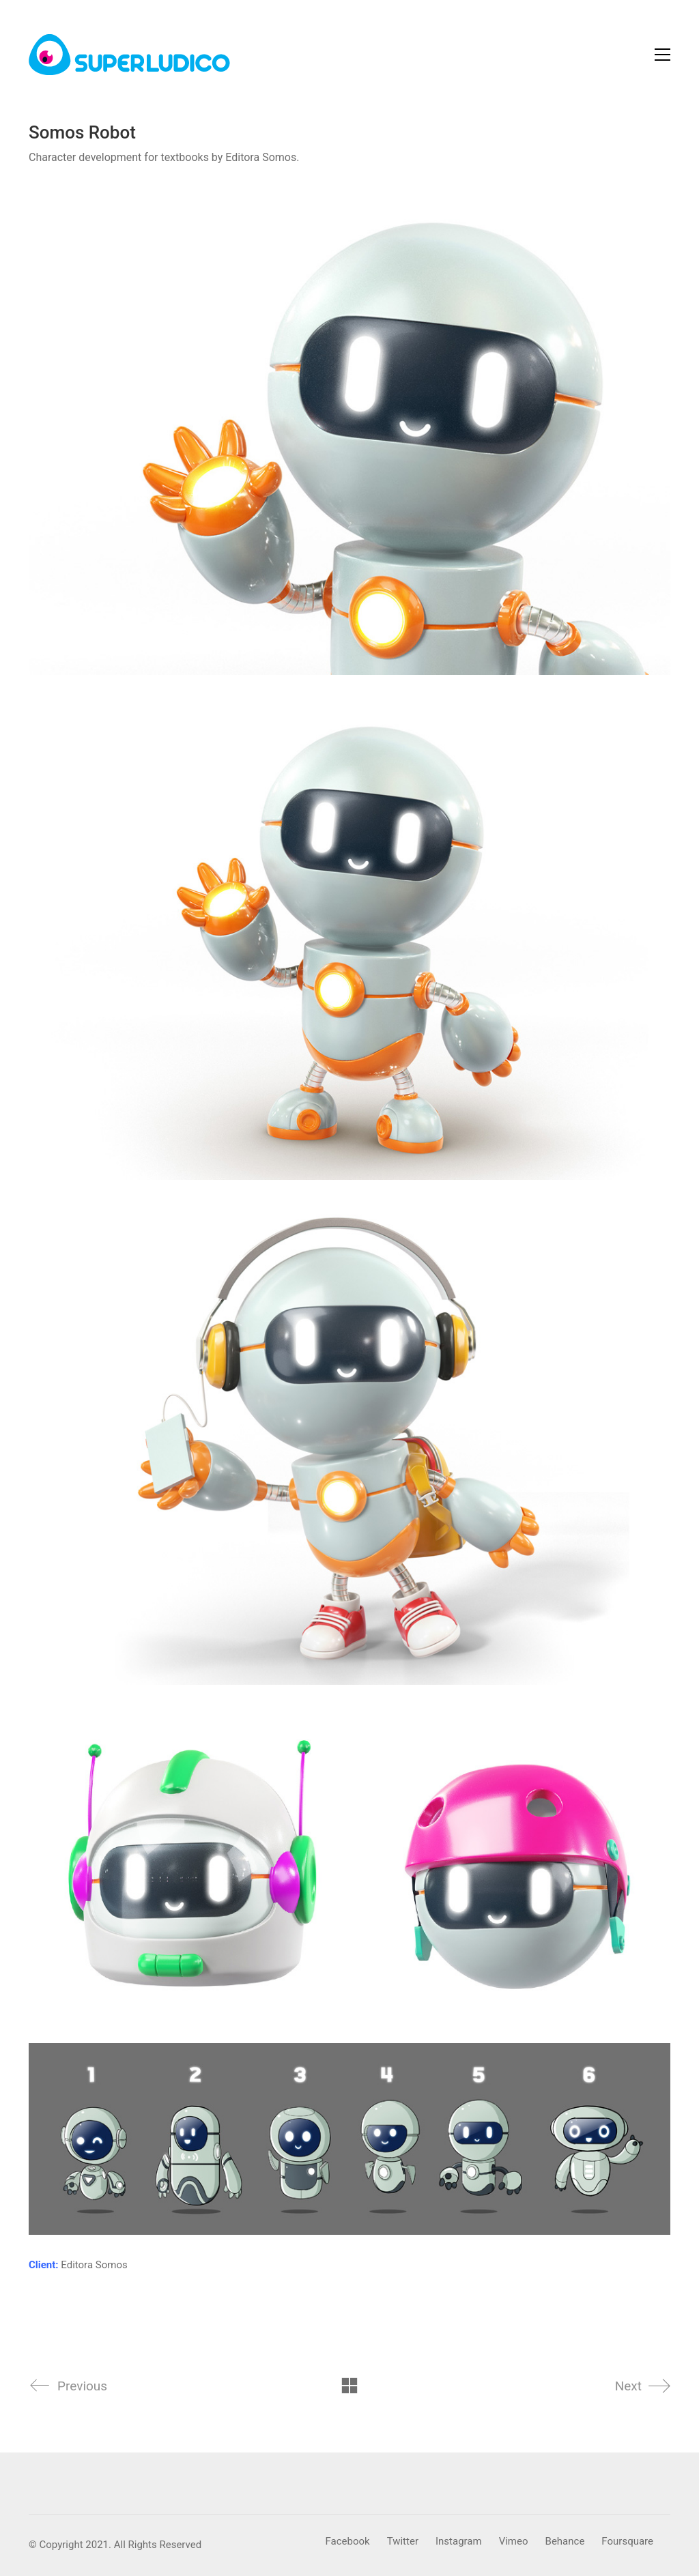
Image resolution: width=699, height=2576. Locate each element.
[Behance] (565, 2542)
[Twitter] (402, 2542)
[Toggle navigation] (662, 54)
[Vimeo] (513, 2542)
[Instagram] (459, 2542)
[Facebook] (348, 2542)
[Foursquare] (627, 2542)
